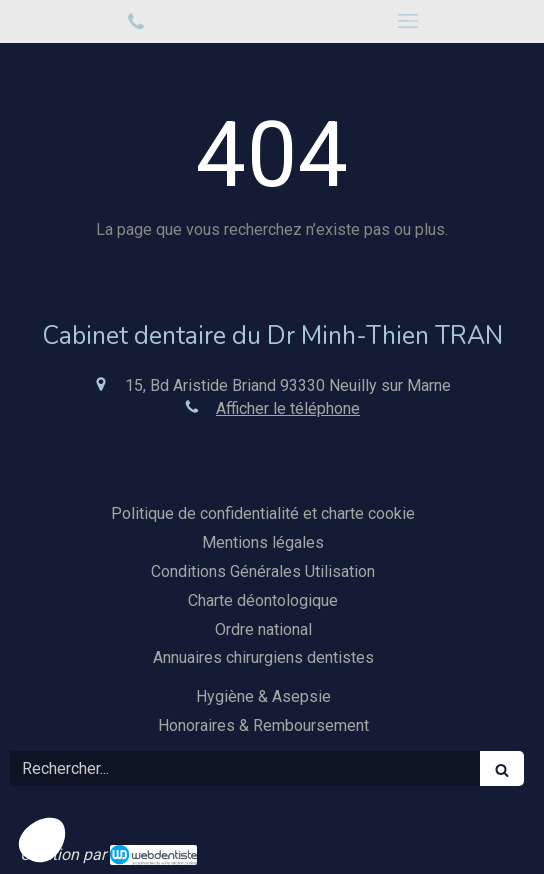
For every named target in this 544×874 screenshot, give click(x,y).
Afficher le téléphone (288, 408)
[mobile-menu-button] (408, 21)
